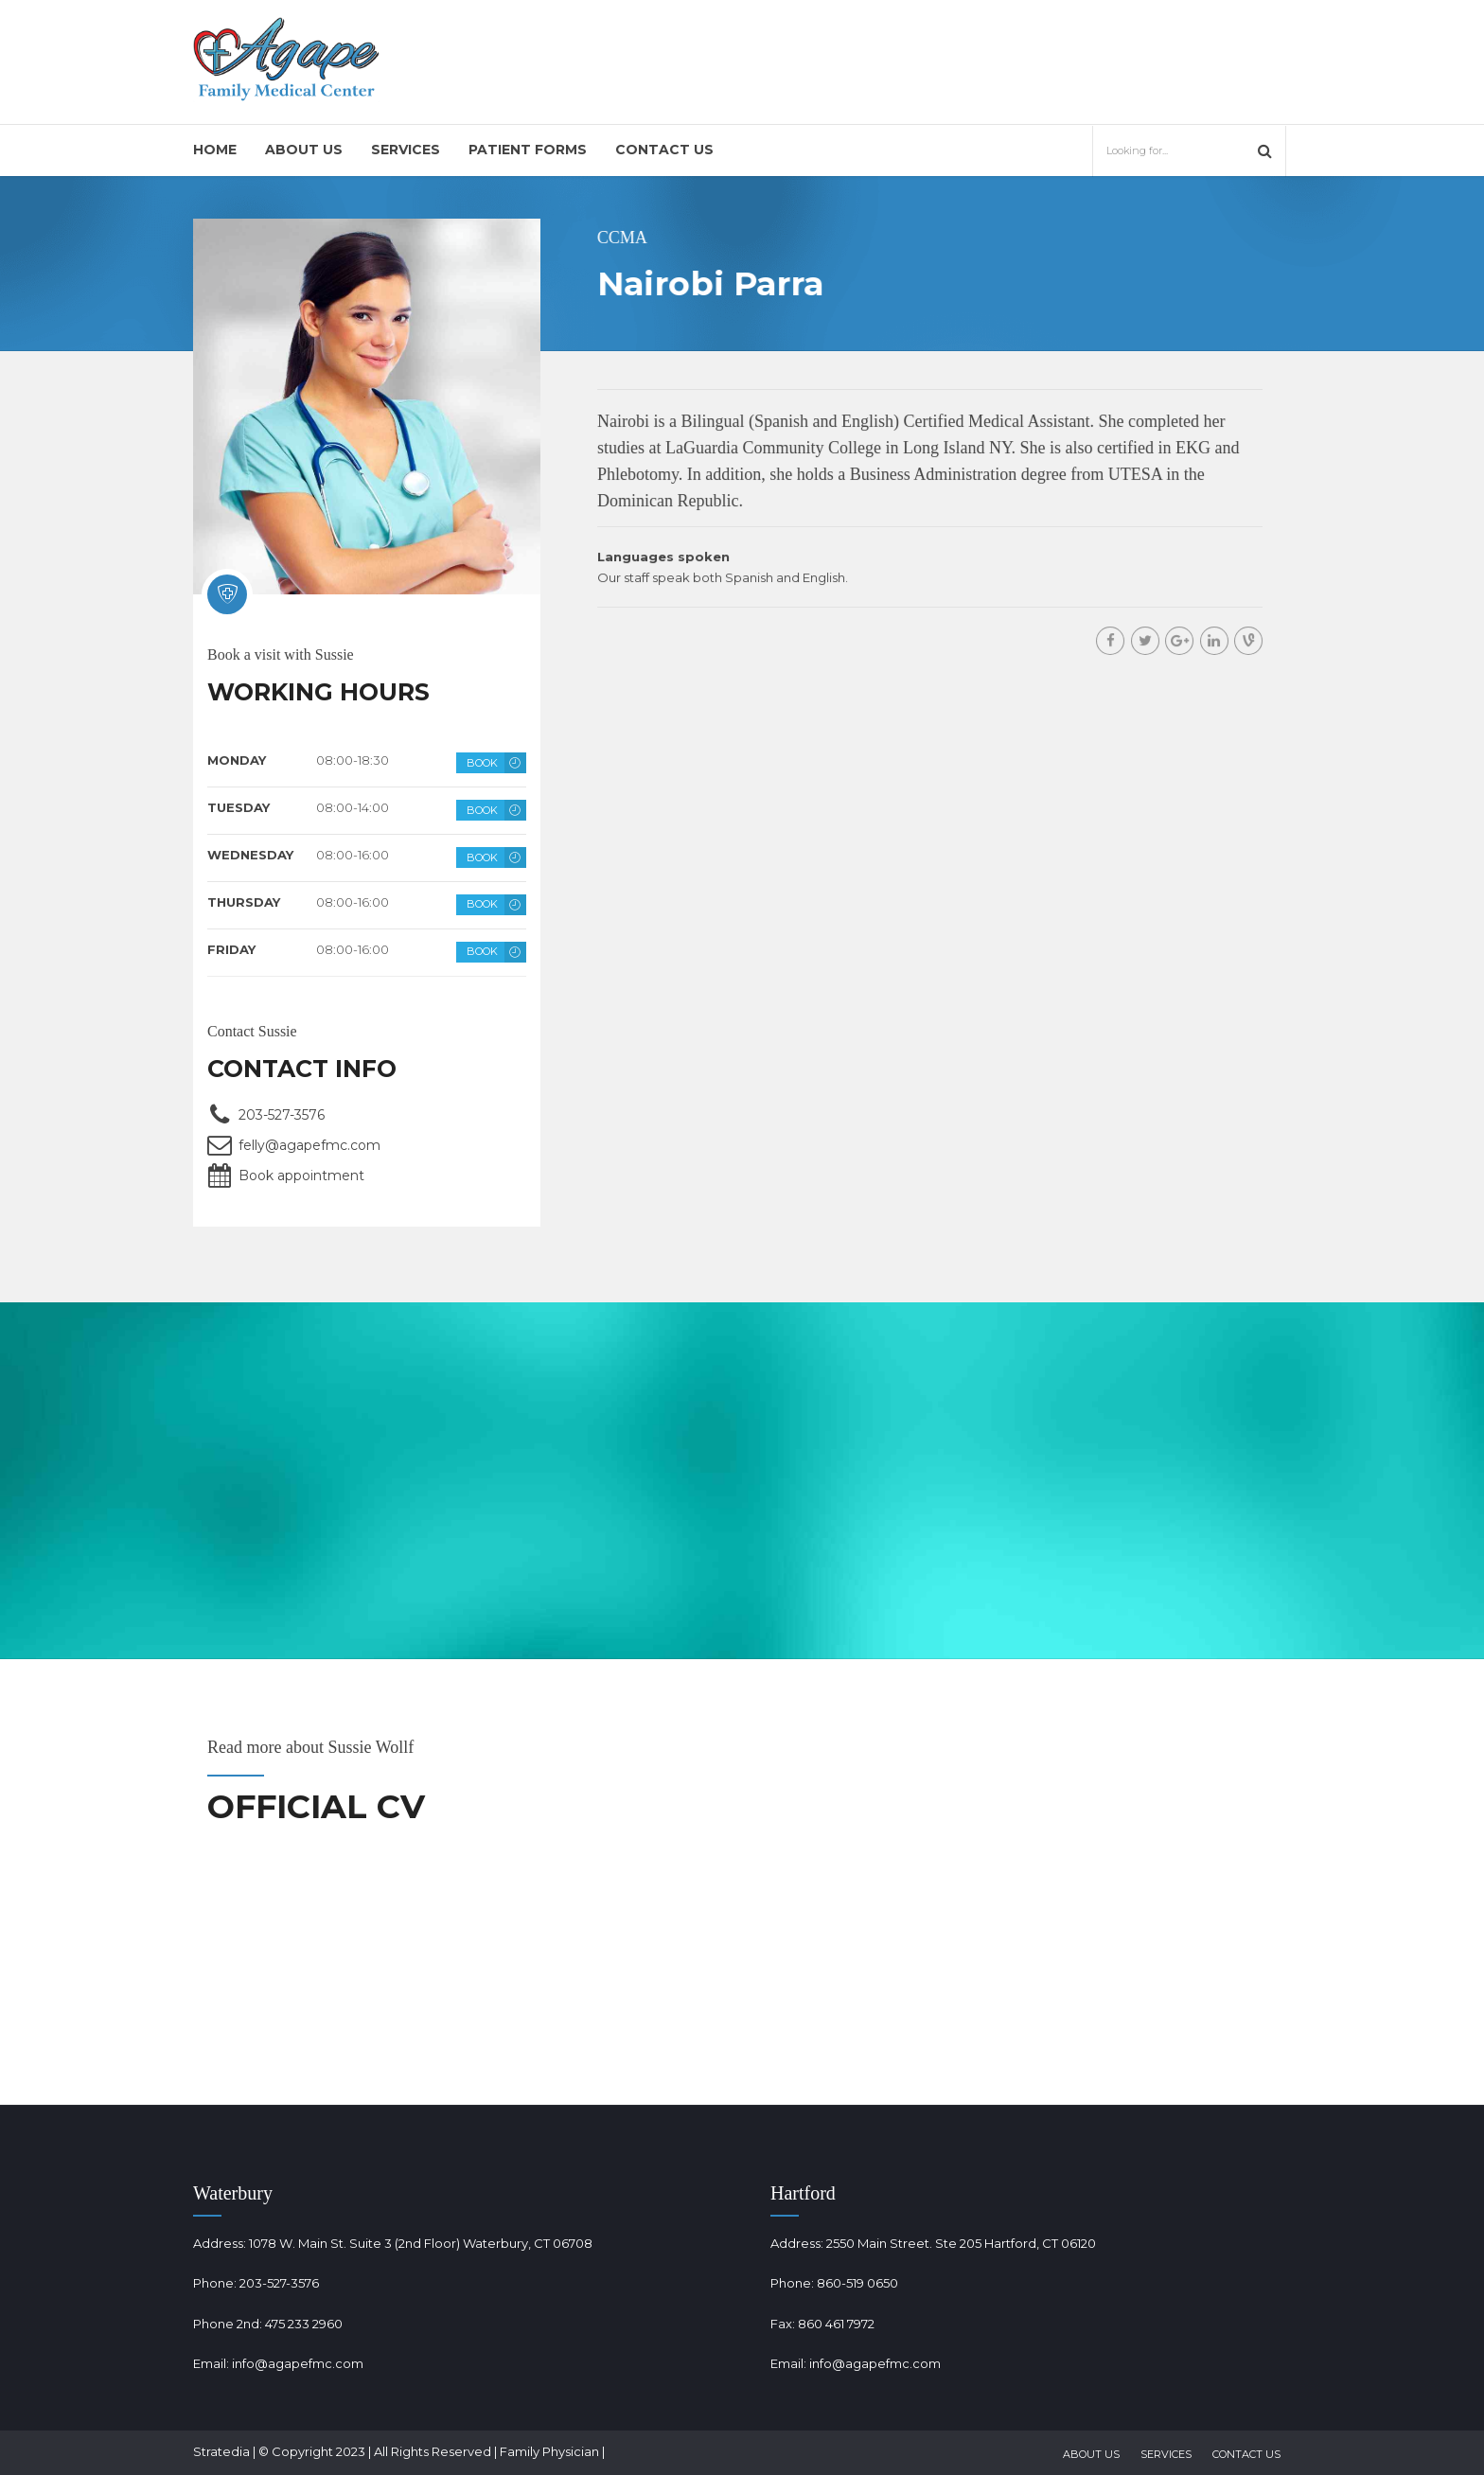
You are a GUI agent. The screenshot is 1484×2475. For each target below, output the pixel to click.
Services (405, 149)
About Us (304, 149)
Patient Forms (527, 149)
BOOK (482, 762)
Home (215, 149)
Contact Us (664, 149)
